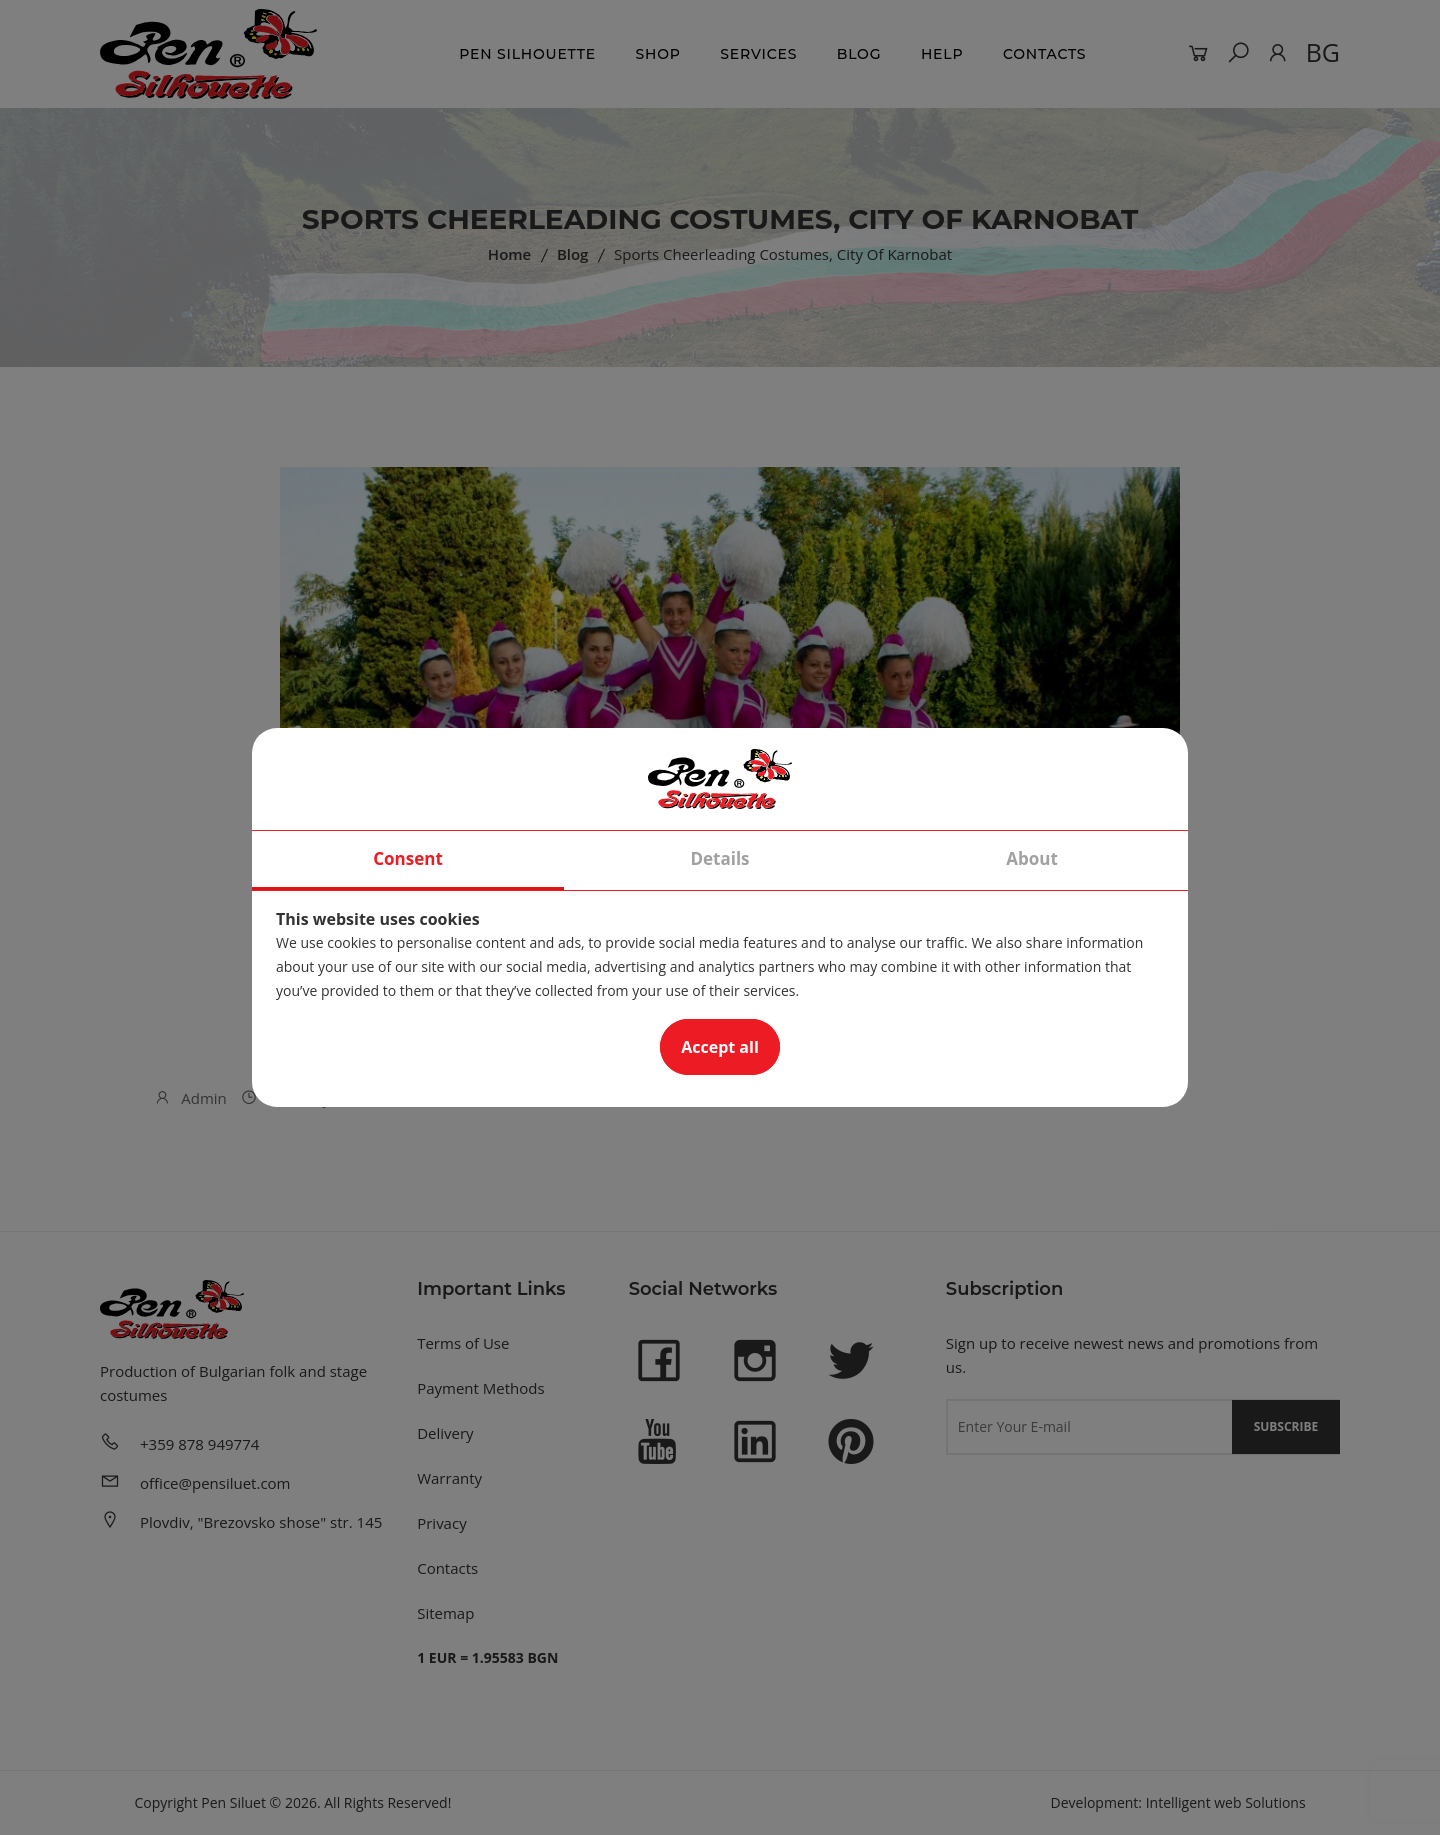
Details (719, 858)
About (1032, 858)
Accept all (720, 1047)
